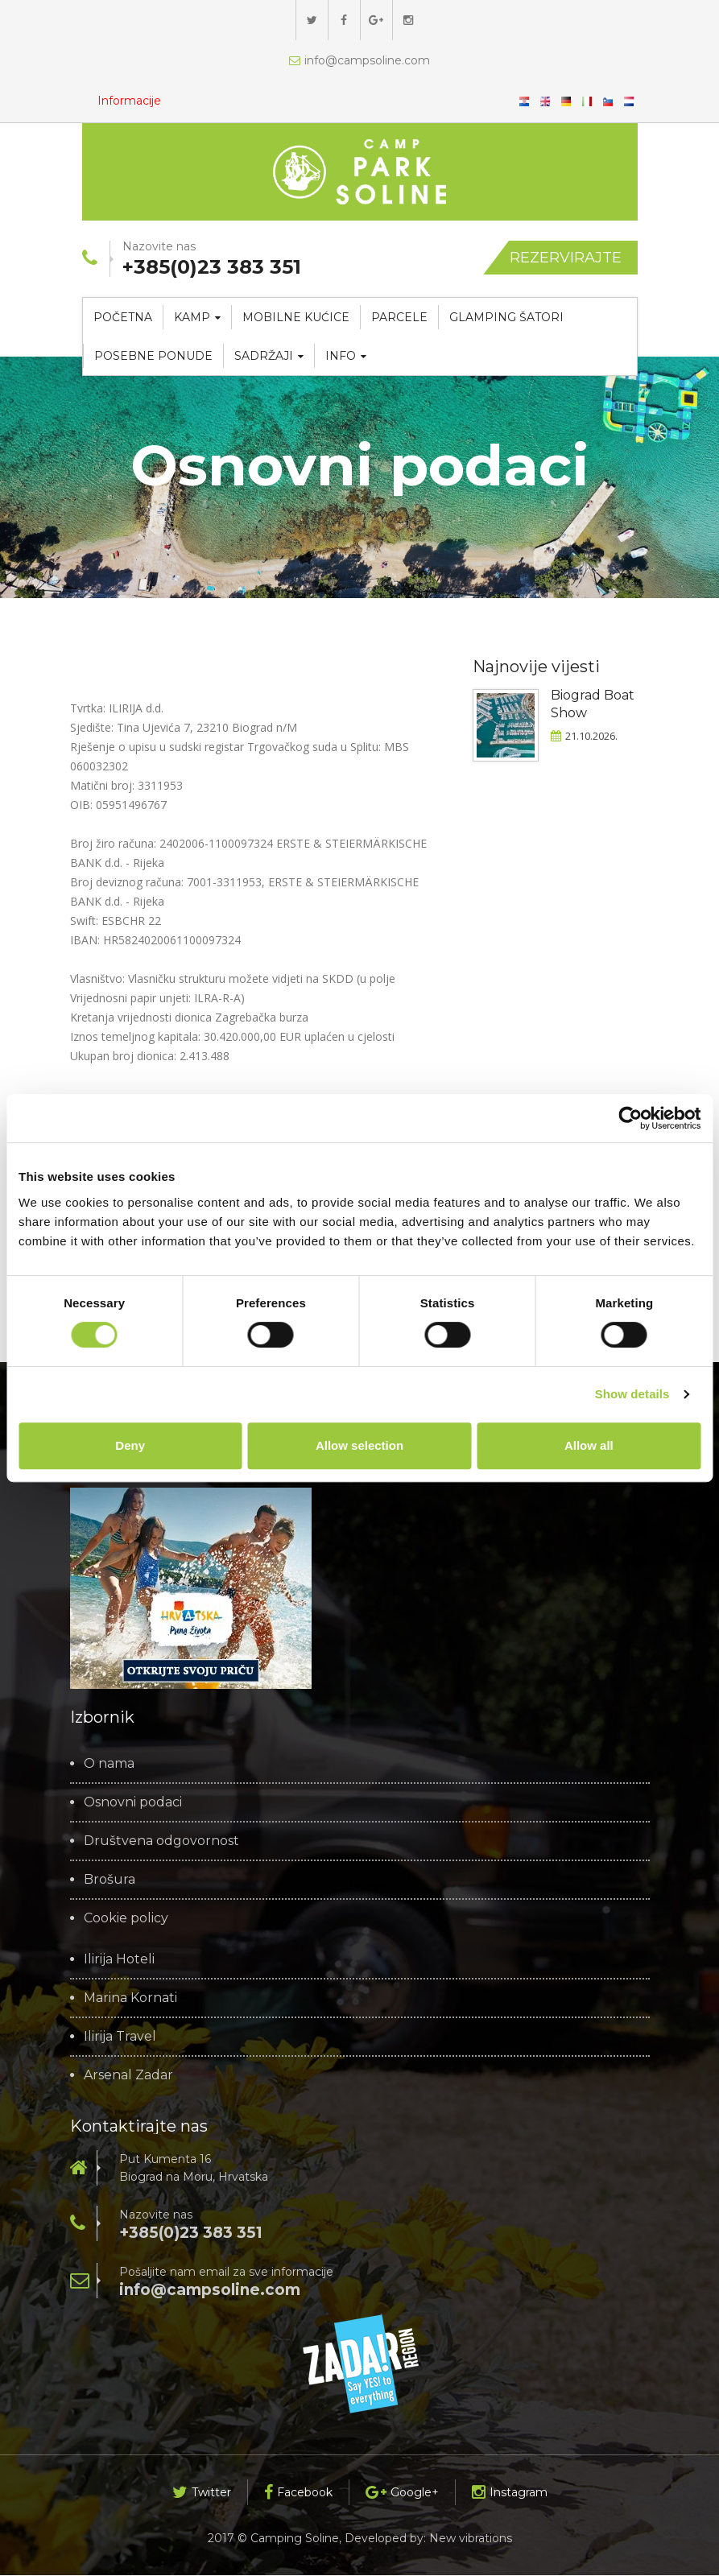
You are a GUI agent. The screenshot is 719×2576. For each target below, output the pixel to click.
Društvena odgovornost (161, 1841)
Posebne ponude (153, 356)
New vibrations (470, 2539)
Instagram (510, 2493)
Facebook (298, 2493)
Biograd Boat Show (592, 704)
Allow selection (359, 1445)
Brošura (109, 1880)
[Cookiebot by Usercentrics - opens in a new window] (630, 1118)
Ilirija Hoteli (119, 1960)
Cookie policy (126, 1919)
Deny (130, 1445)
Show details (632, 1394)
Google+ (402, 2493)
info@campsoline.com (359, 60)
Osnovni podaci (133, 1803)
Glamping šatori (506, 318)
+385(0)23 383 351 (190, 2233)
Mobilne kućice (295, 318)
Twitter (201, 2493)
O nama (109, 1764)
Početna (122, 318)
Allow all (589, 1445)
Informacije (130, 101)
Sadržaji (269, 356)
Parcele (399, 318)
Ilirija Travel (120, 2037)
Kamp (197, 318)
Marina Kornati (130, 1998)
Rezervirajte (566, 258)
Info (345, 356)
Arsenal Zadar (128, 2076)
